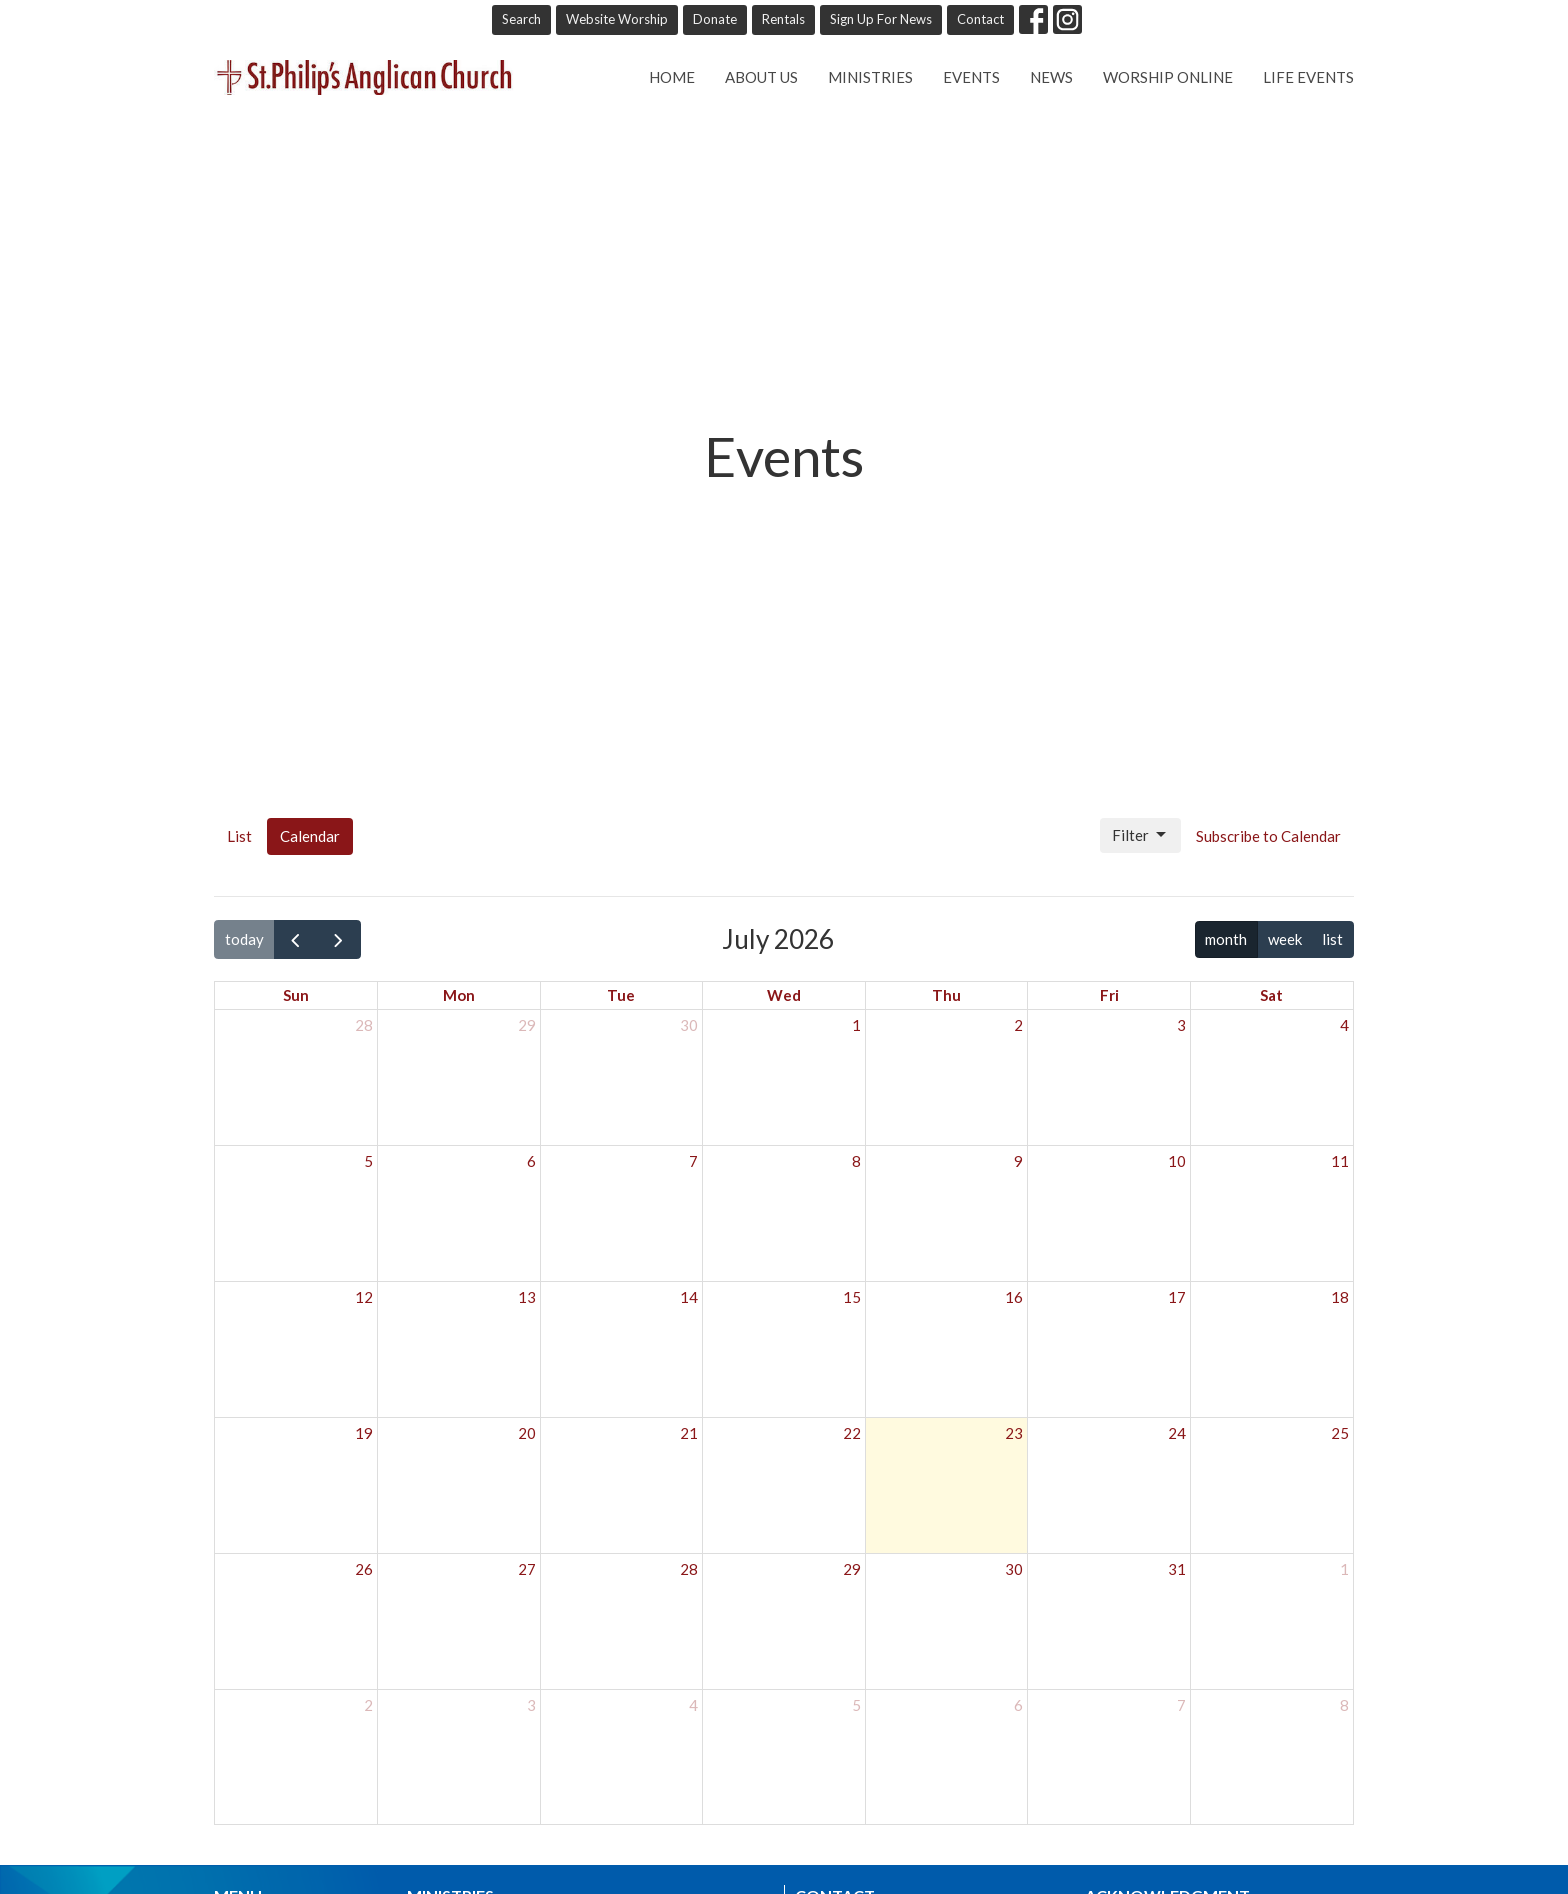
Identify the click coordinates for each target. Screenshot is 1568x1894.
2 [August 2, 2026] (368, 1705)
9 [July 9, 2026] (1018, 1161)
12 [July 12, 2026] (364, 1297)
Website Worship (617, 19)
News (1051, 77)
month (1226, 939)
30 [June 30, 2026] (689, 1025)
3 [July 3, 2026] (1181, 1025)
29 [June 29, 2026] (527, 1025)
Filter (1140, 835)
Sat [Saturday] (1271, 995)
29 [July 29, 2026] (852, 1569)
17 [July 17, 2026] (1177, 1297)
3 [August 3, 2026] (531, 1705)
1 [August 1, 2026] (1344, 1569)
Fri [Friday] (1109, 995)
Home (672, 77)
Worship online (1168, 77)
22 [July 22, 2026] (852, 1433)
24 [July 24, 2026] (1177, 1433)
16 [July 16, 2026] (1014, 1297)
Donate (715, 19)
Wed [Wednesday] (784, 995)
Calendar (310, 836)
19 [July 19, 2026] (364, 1433)
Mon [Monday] (459, 995)
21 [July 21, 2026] (689, 1433)
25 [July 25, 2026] (1340, 1433)
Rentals (783, 19)
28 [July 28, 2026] (689, 1569)
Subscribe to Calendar (1268, 836)
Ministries (870, 77)
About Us (761, 77)
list (1332, 939)
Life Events (1308, 77)
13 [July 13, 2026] (527, 1297)
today (244, 939)
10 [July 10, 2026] (1177, 1161)
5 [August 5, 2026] (856, 1705)
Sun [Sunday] (296, 995)
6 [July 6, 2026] (531, 1161)
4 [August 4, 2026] (693, 1705)
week (1285, 939)
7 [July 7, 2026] (693, 1161)
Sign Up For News (881, 19)
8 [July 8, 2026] (856, 1161)
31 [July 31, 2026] (1177, 1569)
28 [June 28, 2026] (364, 1025)
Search (521, 19)
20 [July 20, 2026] (527, 1433)
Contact (980, 19)
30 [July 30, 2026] (1014, 1569)
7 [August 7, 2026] (1181, 1705)
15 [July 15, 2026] (852, 1297)
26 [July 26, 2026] (364, 1569)
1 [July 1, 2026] (856, 1025)
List (239, 836)
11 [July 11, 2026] (1340, 1161)
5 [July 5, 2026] (368, 1161)
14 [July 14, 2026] (689, 1297)
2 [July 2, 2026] (1018, 1025)
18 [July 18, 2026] (1340, 1297)
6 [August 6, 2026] (1018, 1705)
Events (971, 77)
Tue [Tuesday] (621, 995)
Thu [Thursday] (946, 995)
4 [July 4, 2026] (1344, 1025)
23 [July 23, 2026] (1014, 1433)
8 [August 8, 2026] (1344, 1705)
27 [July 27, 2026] (527, 1569)
